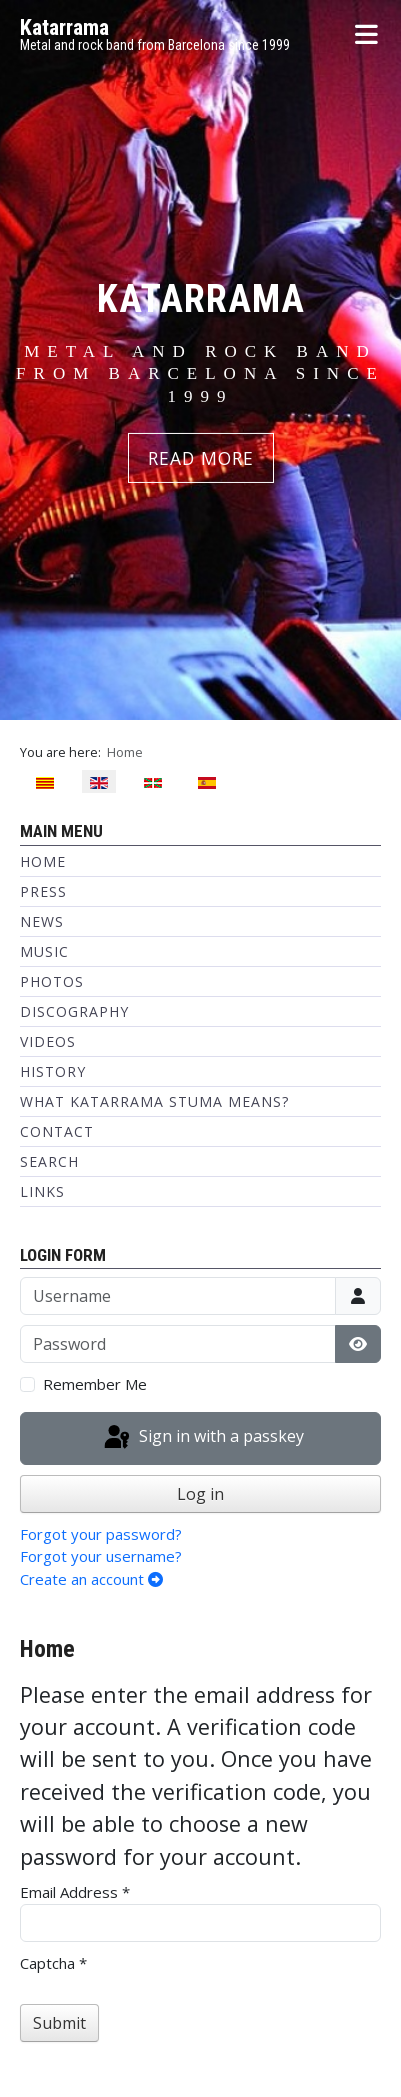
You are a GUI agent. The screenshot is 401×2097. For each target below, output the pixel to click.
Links (42, 1191)
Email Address (75, 1892)
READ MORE (201, 458)
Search (49, 1161)
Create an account (91, 1579)
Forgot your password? (101, 1534)
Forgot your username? (101, 1556)
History (53, 1071)
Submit (59, 2023)
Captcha (53, 1963)
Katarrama (64, 27)
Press (43, 891)
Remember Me (95, 1384)
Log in (200, 1494)
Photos (52, 981)
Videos (48, 1041)
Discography (74, 1011)
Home (43, 861)
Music (44, 951)
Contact (57, 1131)
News (42, 921)
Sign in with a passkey (202, 1438)
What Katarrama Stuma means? (154, 1101)
